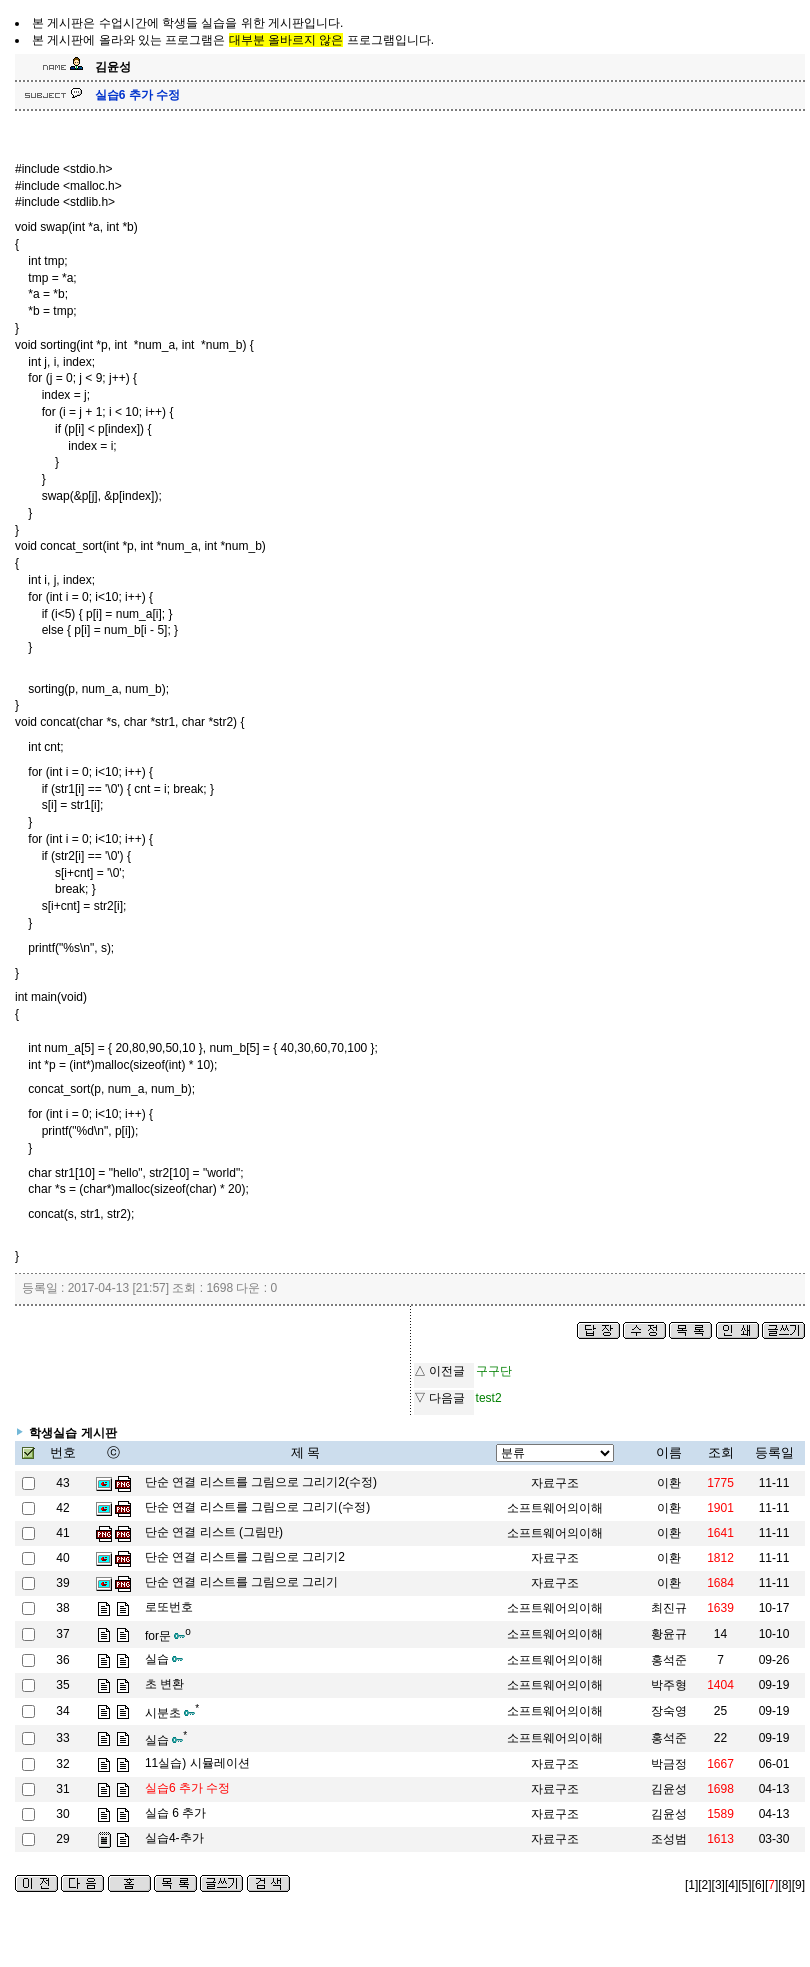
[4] (731, 1885)
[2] (704, 1885)
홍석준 (669, 1738)
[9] (798, 1885)
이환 (669, 1483)
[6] (758, 1885)
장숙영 (669, 1711)
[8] (784, 1885)
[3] (718, 1885)
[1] (691, 1885)
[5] (744, 1885)
